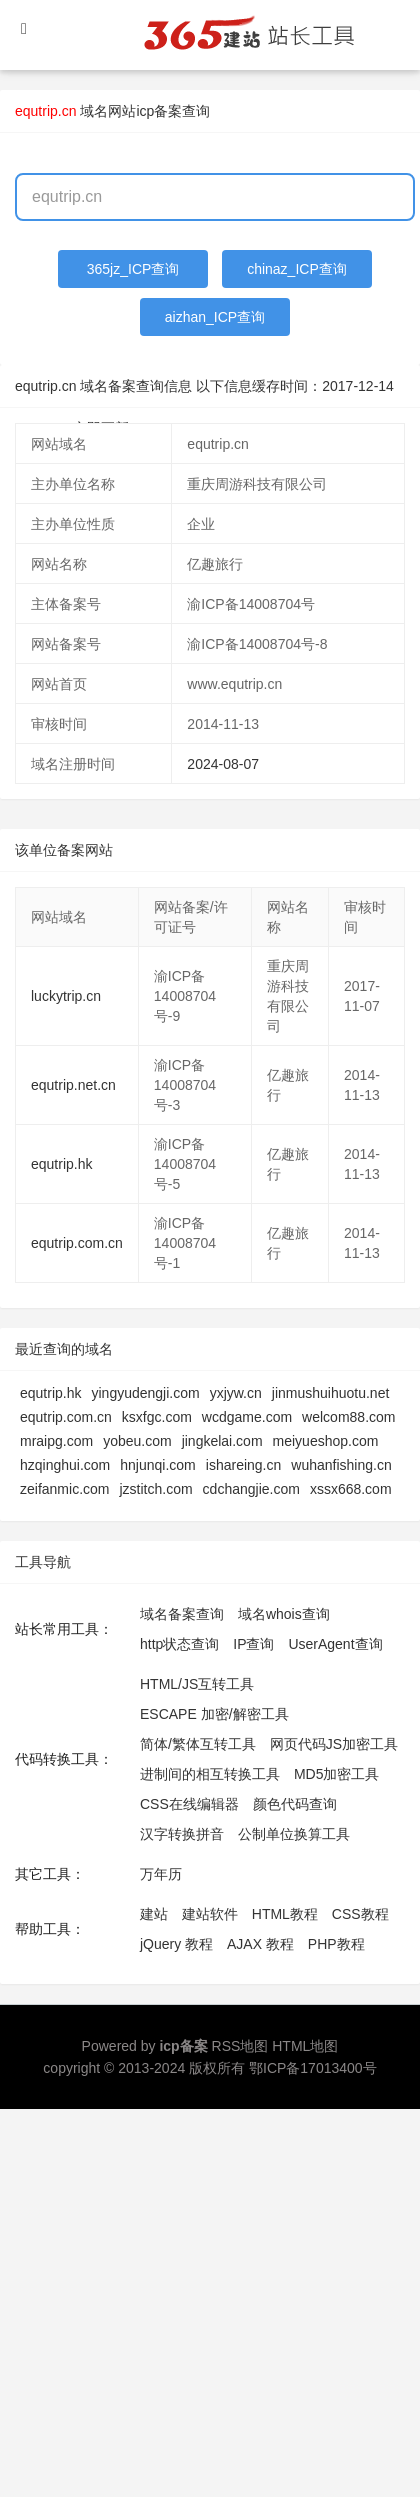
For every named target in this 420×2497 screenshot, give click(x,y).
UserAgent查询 (335, 1644)
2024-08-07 (223, 764)
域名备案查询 (182, 1614)
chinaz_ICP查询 (297, 269)
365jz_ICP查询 (133, 269)
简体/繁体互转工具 (198, 1744)
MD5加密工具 (337, 1774)
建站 (154, 1914)
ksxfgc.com (157, 1417)
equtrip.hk (61, 1164)
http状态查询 (179, 1644)
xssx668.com (351, 1489)
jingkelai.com (222, 1441)
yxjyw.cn (236, 1393)
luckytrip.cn (66, 996)
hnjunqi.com (158, 1465)
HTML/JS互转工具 (197, 1684)
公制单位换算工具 (294, 1834)
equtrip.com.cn (77, 1243)
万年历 (161, 1874)
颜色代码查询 (295, 1804)
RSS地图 (240, 2046)
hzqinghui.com (65, 1465)
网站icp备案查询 (159, 111)
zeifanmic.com (64, 1489)
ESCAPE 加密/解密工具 (214, 1714)
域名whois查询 (284, 1614)
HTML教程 (285, 1914)
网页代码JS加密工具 (334, 1744)
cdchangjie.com (251, 1489)
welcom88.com (348, 1417)
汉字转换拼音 (182, 1834)
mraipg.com (56, 1441)
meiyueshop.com (326, 1441)
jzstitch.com (155, 1489)
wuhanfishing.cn (341, 1465)
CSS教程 (360, 1914)
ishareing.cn (244, 1465)
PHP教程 (336, 1944)
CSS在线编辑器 (189, 1804)
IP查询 (253, 1644)
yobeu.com (137, 1441)
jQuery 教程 (176, 1944)
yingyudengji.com (145, 1393)
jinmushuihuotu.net (331, 1393)
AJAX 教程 (260, 1944)
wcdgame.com (247, 1417)
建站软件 (210, 1914)
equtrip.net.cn (73, 1085)
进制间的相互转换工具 (210, 1774)
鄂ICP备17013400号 (313, 2068)
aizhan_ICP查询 (215, 317)
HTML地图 (305, 2046)
